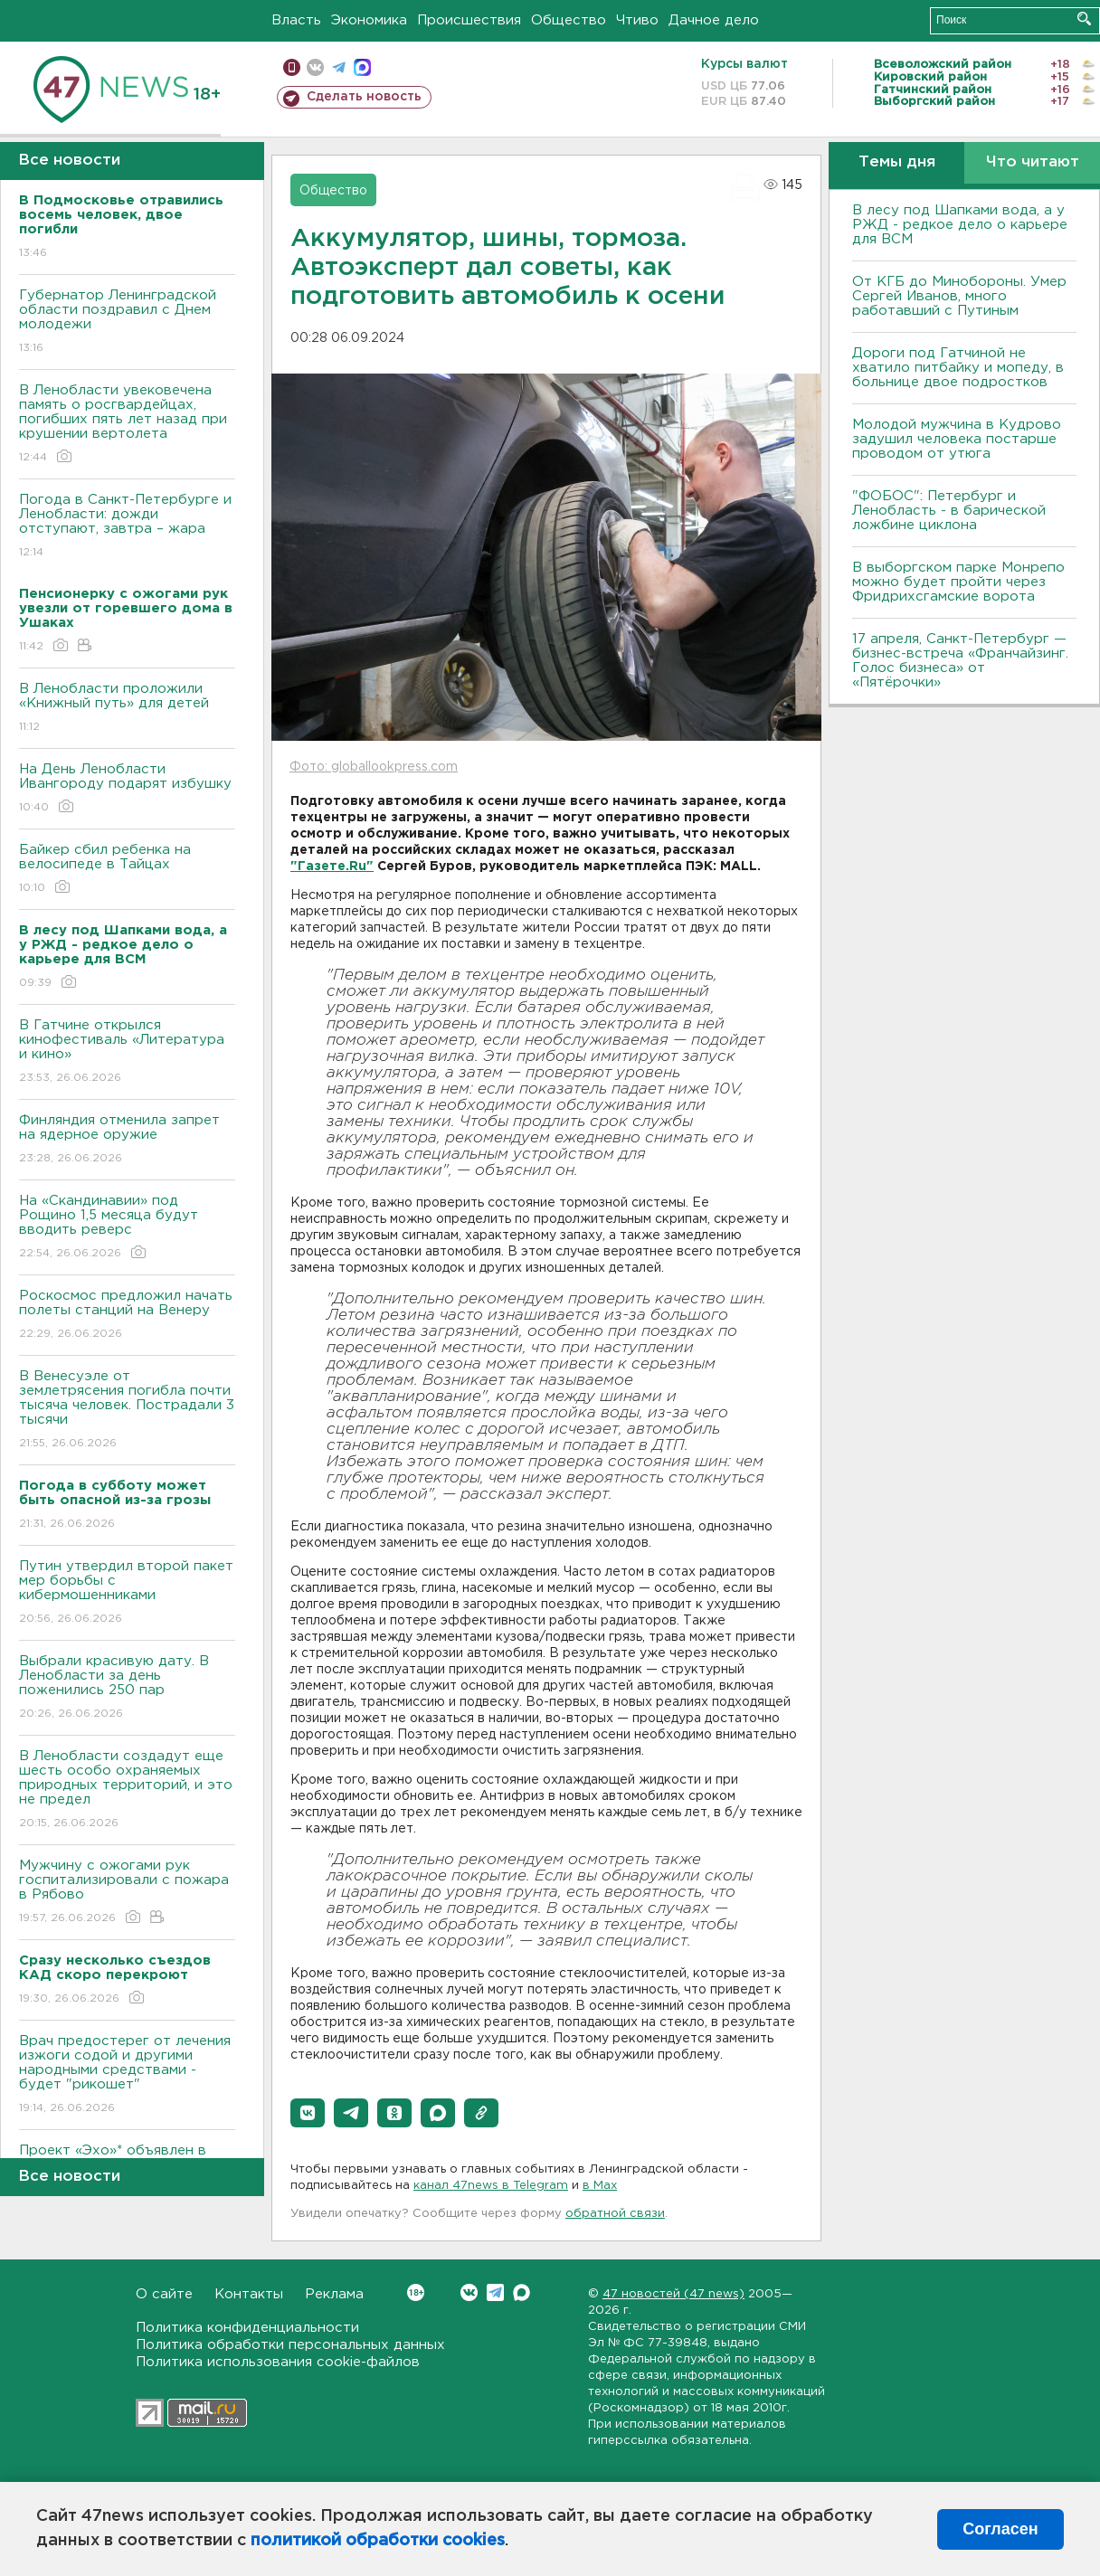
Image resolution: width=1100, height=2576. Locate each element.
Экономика (369, 20)
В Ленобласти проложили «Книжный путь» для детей (127, 708)
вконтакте (315, 67)
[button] (307, 2112)
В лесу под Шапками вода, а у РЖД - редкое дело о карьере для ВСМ (959, 224)
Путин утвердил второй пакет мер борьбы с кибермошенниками (127, 1593)
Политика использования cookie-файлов (278, 2362)
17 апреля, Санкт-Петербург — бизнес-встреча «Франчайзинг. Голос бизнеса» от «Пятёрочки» (960, 660)
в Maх (600, 2186)
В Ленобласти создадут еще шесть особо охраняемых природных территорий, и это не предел (127, 1790)
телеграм (338, 67)
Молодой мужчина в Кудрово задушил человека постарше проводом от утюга (956, 439)
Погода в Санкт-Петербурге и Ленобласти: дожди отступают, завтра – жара (127, 527)
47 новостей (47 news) (673, 2294)
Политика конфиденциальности (247, 2328)
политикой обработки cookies (378, 2540)
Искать (1084, 18)
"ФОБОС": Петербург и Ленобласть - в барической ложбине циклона (949, 510)
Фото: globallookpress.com (373, 767)
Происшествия (469, 20)
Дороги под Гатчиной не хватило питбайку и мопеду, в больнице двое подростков (958, 367)
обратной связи (615, 2214)
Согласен (1000, 2529)
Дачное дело (714, 20)
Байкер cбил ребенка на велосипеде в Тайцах (127, 869)
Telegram (495, 2292)
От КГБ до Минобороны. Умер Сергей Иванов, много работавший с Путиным (959, 296)
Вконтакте (415, 2292)
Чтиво (637, 20)
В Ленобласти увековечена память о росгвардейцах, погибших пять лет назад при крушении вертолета (127, 424)
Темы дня (896, 162)
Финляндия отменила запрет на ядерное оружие (127, 1140)
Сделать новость (364, 96)
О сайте (164, 2294)
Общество (568, 20)
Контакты (248, 2294)
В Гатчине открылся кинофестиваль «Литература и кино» (127, 1052)
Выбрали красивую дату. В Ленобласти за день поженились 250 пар (127, 1688)
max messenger (362, 67)
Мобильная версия (291, 67)
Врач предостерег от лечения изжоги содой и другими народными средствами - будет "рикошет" (127, 2075)
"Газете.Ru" (332, 866)
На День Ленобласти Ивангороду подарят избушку (127, 789)
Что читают (1032, 162)
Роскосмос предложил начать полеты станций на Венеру (127, 1315)
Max (521, 2292)
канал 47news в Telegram (490, 2186)
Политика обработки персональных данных (290, 2345)
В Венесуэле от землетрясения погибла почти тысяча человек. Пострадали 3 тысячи (127, 1410)
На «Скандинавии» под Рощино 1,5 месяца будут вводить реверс (127, 1228)
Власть (296, 20)
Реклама (334, 2294)
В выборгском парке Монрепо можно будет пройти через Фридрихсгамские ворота (958, 582)
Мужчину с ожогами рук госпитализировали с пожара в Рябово (127, 1893)
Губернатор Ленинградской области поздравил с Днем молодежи (127, 322)
